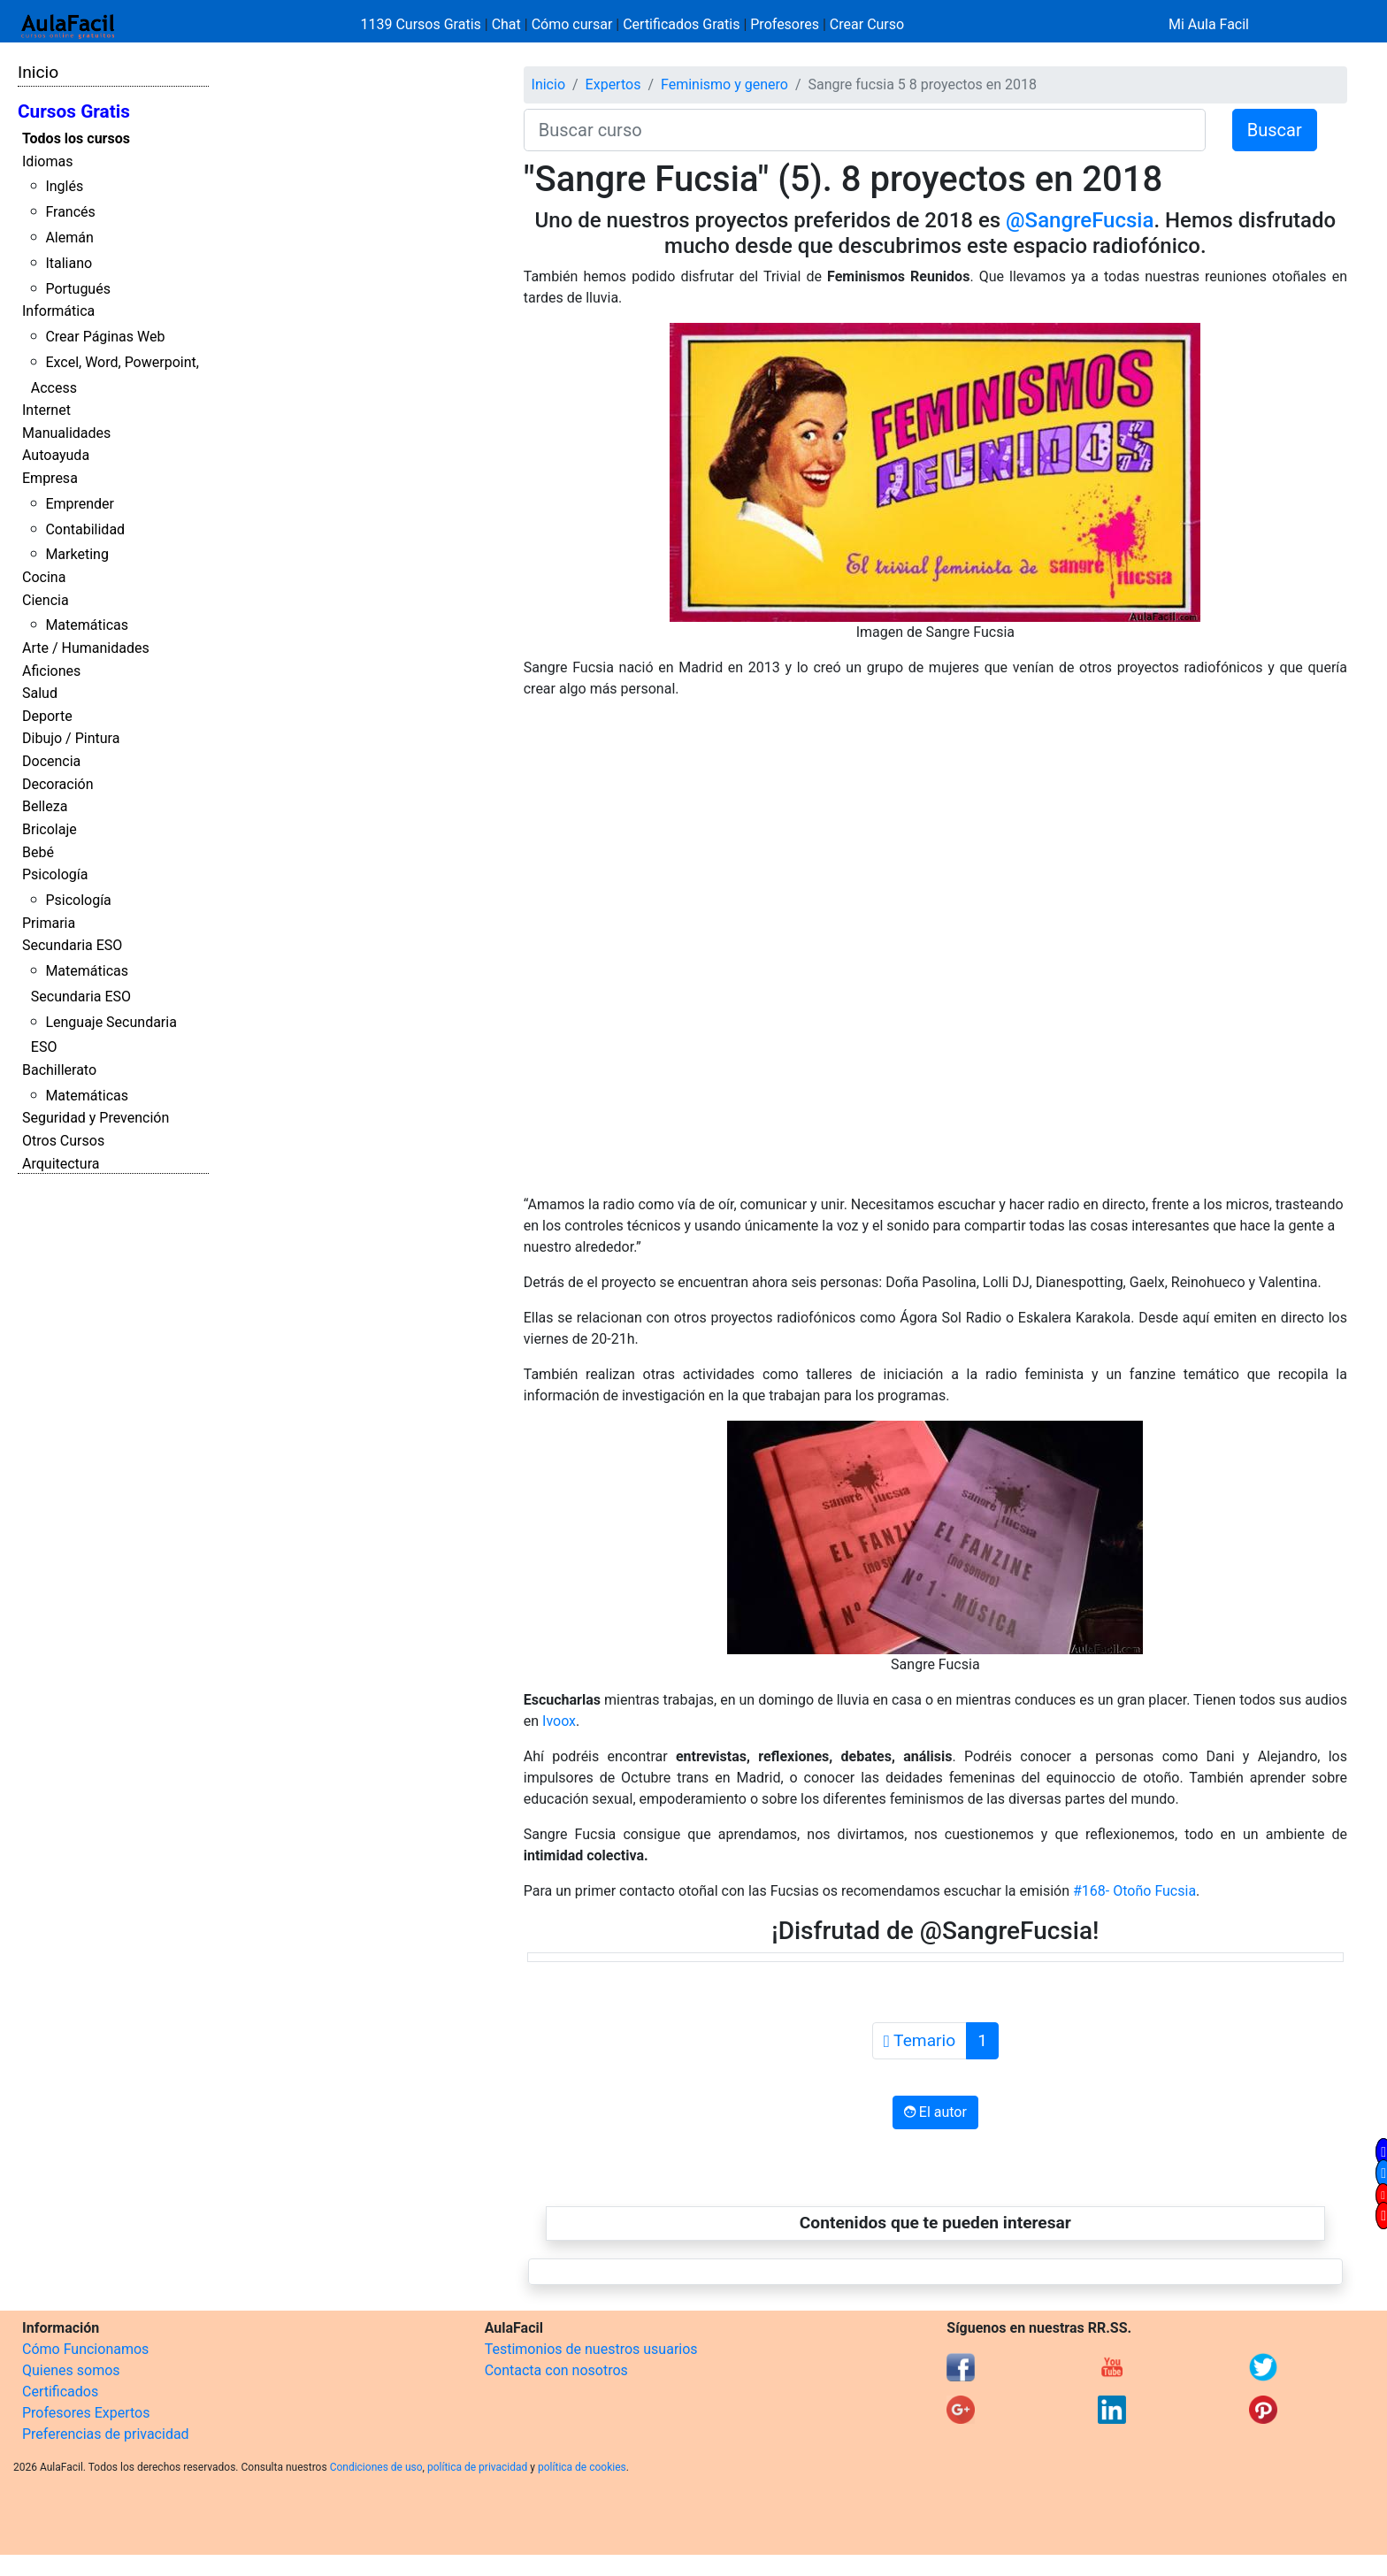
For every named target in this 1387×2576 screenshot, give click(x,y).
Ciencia (45, 600)
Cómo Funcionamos (85, 2349)
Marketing (76, 554)
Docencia (51, 761)
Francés (70, 211)
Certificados (60, 2391)
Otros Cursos (63, 1140)
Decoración (58, 784)
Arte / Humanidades (85, 648)
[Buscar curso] (865, 130)
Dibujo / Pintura (70, 738)
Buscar (1274, 130)
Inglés (64, 186)
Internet (46, 410)
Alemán (69, 237)
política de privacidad (477, 2467)
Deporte (47, 716)
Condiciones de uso (376, 2467)
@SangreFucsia (1076, 220)
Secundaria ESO (72, 945)
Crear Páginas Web (105, 336)
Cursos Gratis (74, 111)
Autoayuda (55, 455)
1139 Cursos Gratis (423, 24)
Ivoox (557, 1721)
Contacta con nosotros (556, 2370)
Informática (58, 311)
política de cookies (582, 2467)
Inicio (38, 72)
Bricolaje (49, 829)
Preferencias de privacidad (105, 2434)
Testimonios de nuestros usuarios (591, 2349)
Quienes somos (71, 2370)
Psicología (55, 874)
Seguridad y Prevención (95, 1117)
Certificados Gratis (681, 24)
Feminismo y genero (724, 84)
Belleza (44, 806)
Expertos (613, 84)
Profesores (784, 24)
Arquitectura (60, 1163)
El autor (935, 2112)
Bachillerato (59, 1070)
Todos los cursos (76, 138)
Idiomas (47, 161)
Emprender (79, 503)
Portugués (78, 288)
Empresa (50, 478)
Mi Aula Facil (1209, 24)
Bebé (38, 852)
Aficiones (51, 671)
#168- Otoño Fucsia (1134, 1890)
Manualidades (66, 433)
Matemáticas (86, 625)
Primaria (48, 923)
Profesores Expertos (85, 2412)
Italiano (68, 263)
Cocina (43, 577)
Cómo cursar (572, 24)
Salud (39, 693)
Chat (506, 24)
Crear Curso (867, 24)
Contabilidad (85, 529)
